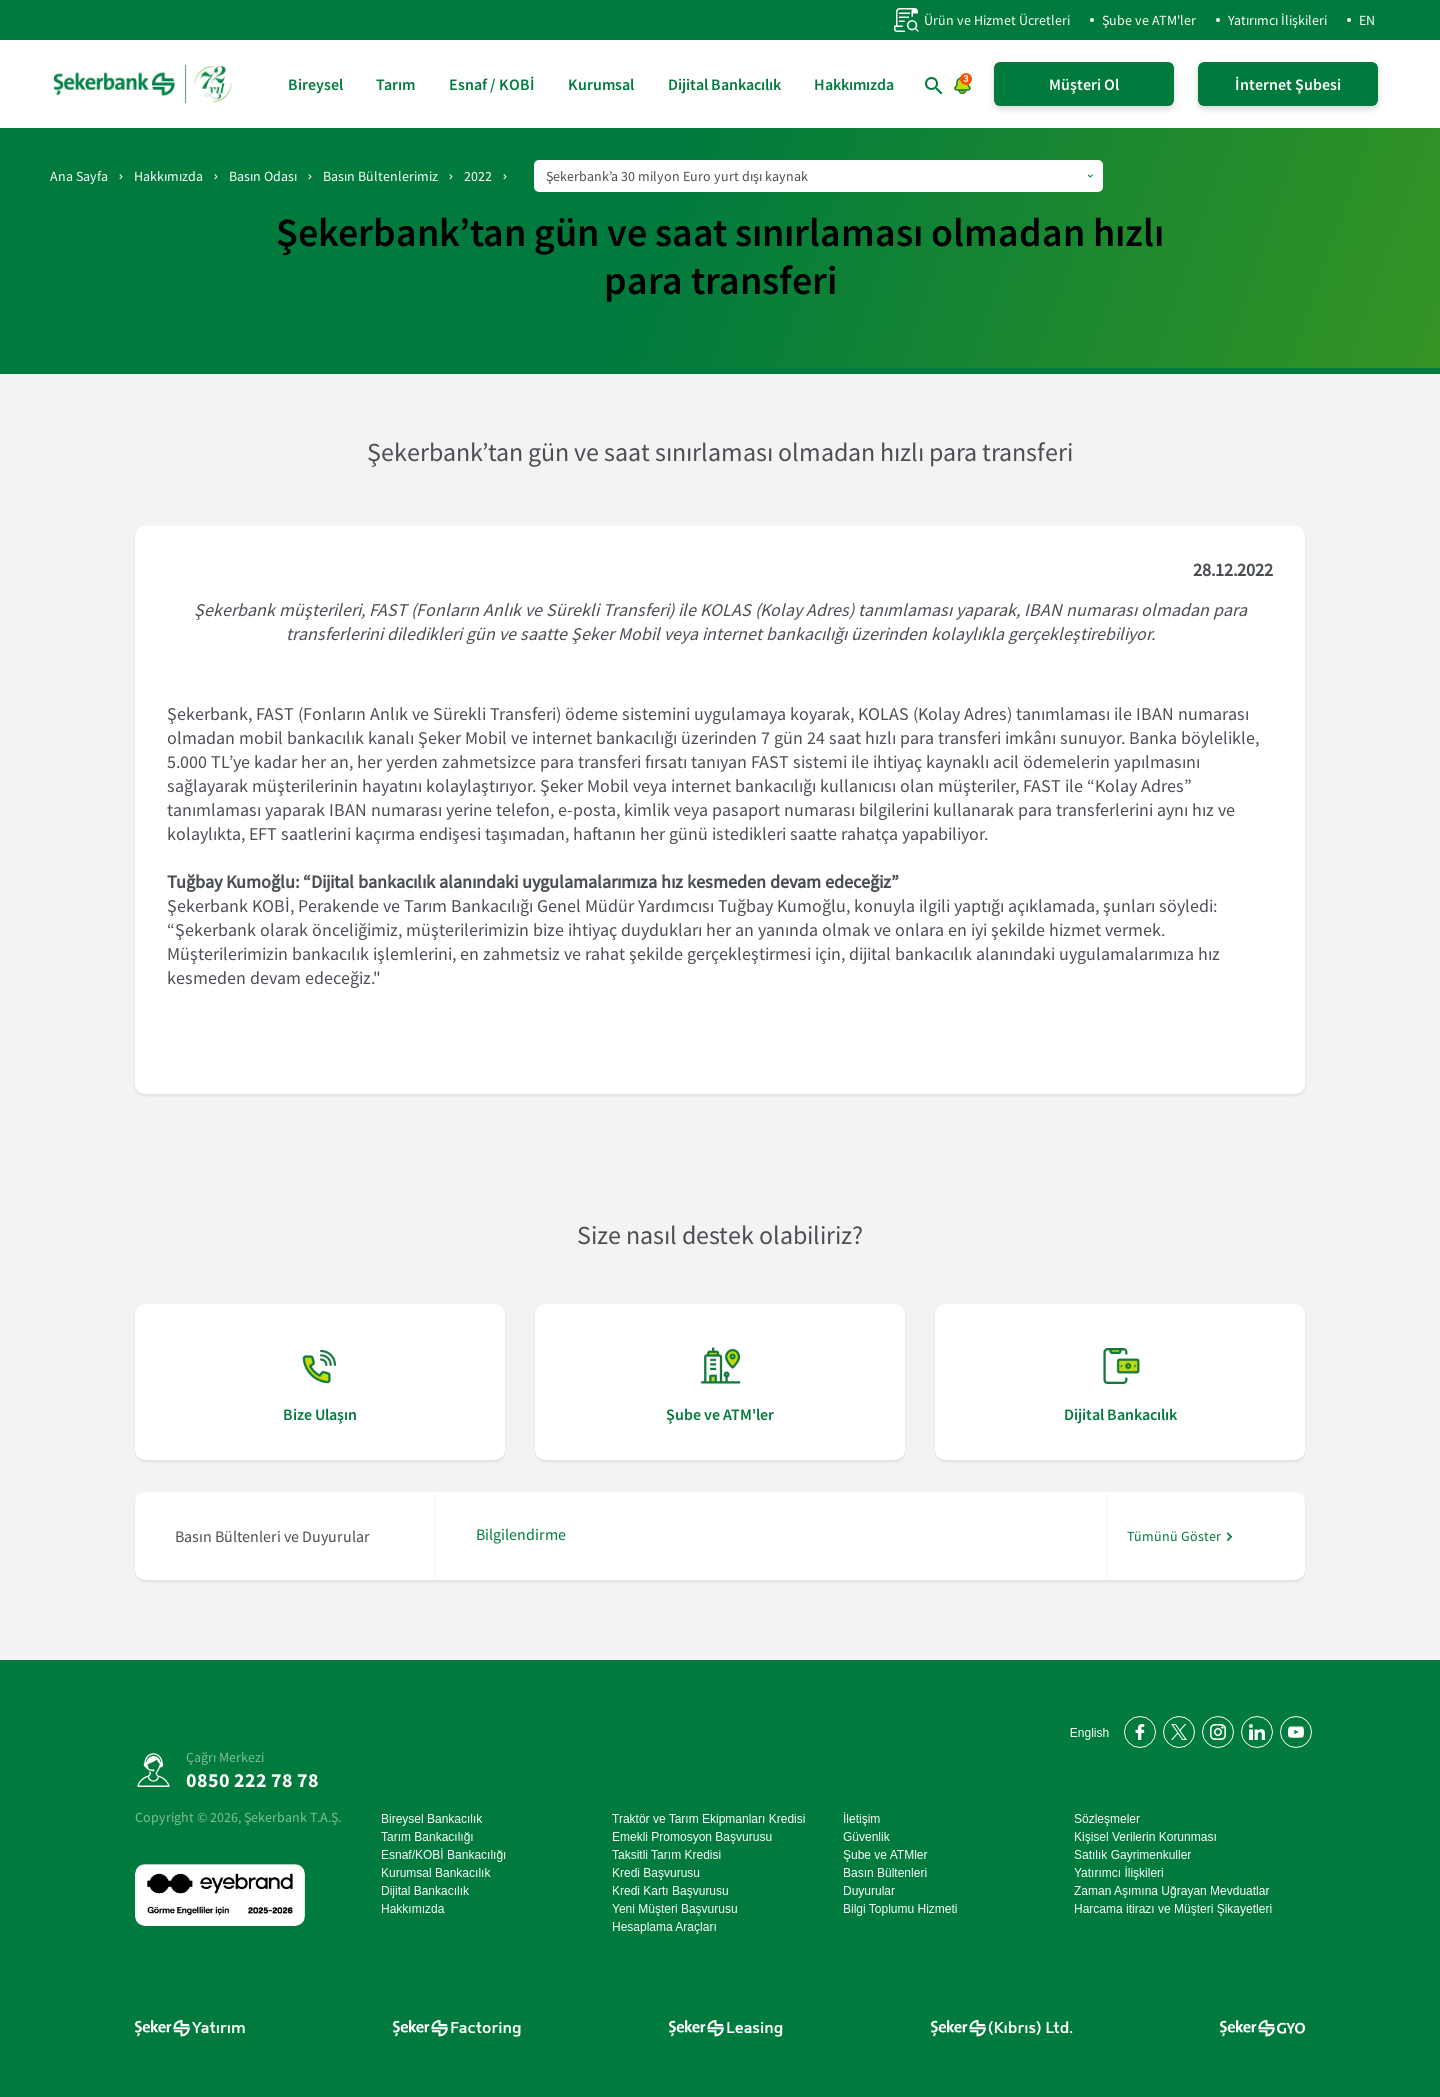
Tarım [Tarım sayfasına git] (395, 84)
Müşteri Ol (1084, 84)
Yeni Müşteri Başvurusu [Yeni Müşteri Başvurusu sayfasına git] (675, 1909)
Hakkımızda (168, 176)
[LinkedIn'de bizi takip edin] (1253, 1728)
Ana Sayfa (79, 176)
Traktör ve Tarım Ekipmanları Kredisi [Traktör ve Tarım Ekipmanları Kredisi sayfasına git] (708, 1819)
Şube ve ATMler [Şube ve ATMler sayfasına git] (885, 1855)
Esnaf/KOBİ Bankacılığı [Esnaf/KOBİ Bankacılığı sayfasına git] (443, 1855)
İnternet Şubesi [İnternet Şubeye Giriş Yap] (1288, 84)
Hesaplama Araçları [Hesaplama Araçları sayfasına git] (664, 1927)
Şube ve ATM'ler (1149, 20)
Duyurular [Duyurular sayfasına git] (869, 1891)
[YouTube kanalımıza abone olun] (1292, 1728)
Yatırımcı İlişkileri (1277, 20)
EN (1367, 20)
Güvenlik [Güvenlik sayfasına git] (866, 1837)
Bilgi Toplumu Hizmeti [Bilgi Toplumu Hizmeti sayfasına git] (900, 1909)
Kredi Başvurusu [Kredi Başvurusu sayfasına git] (656, 1873)
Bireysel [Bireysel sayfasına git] (315, 84)
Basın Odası (263, 176)
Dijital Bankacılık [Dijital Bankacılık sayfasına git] (724, 84)
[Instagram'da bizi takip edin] (1214, 1728)
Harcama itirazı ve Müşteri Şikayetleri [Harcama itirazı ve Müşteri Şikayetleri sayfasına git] (1173, 1909)
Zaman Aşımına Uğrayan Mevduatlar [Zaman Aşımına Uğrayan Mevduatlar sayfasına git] (1171, 1891)
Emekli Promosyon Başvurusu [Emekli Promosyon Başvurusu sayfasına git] (692, 1837)
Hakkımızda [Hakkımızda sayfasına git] (854, 84)
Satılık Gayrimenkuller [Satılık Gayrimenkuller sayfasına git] (1132, 1855)
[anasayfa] (144, 84)
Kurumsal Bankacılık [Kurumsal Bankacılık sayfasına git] (435, 1873)
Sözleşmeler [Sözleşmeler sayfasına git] (1107, 1819)
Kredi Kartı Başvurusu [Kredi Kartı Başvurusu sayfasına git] (670, 1891)
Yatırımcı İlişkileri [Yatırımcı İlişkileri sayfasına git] (1119, 1873)
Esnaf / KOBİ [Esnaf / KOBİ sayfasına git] (492, 84)
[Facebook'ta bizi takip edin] (1136, 1728)
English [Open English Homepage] (1089, 1733)
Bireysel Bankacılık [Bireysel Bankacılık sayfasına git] (431, 1819)
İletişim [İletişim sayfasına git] (861, 1819)
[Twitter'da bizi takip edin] (1175, 1728)
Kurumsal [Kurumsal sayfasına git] (601, 84)
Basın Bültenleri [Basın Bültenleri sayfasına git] (885, 1873)
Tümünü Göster (1174, 1536)
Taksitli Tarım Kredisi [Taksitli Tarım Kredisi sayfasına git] (666, 1855)
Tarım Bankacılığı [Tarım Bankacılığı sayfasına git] (427, 1837)
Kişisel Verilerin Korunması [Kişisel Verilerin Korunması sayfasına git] (1145, 1837)
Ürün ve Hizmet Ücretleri (981, 20)
